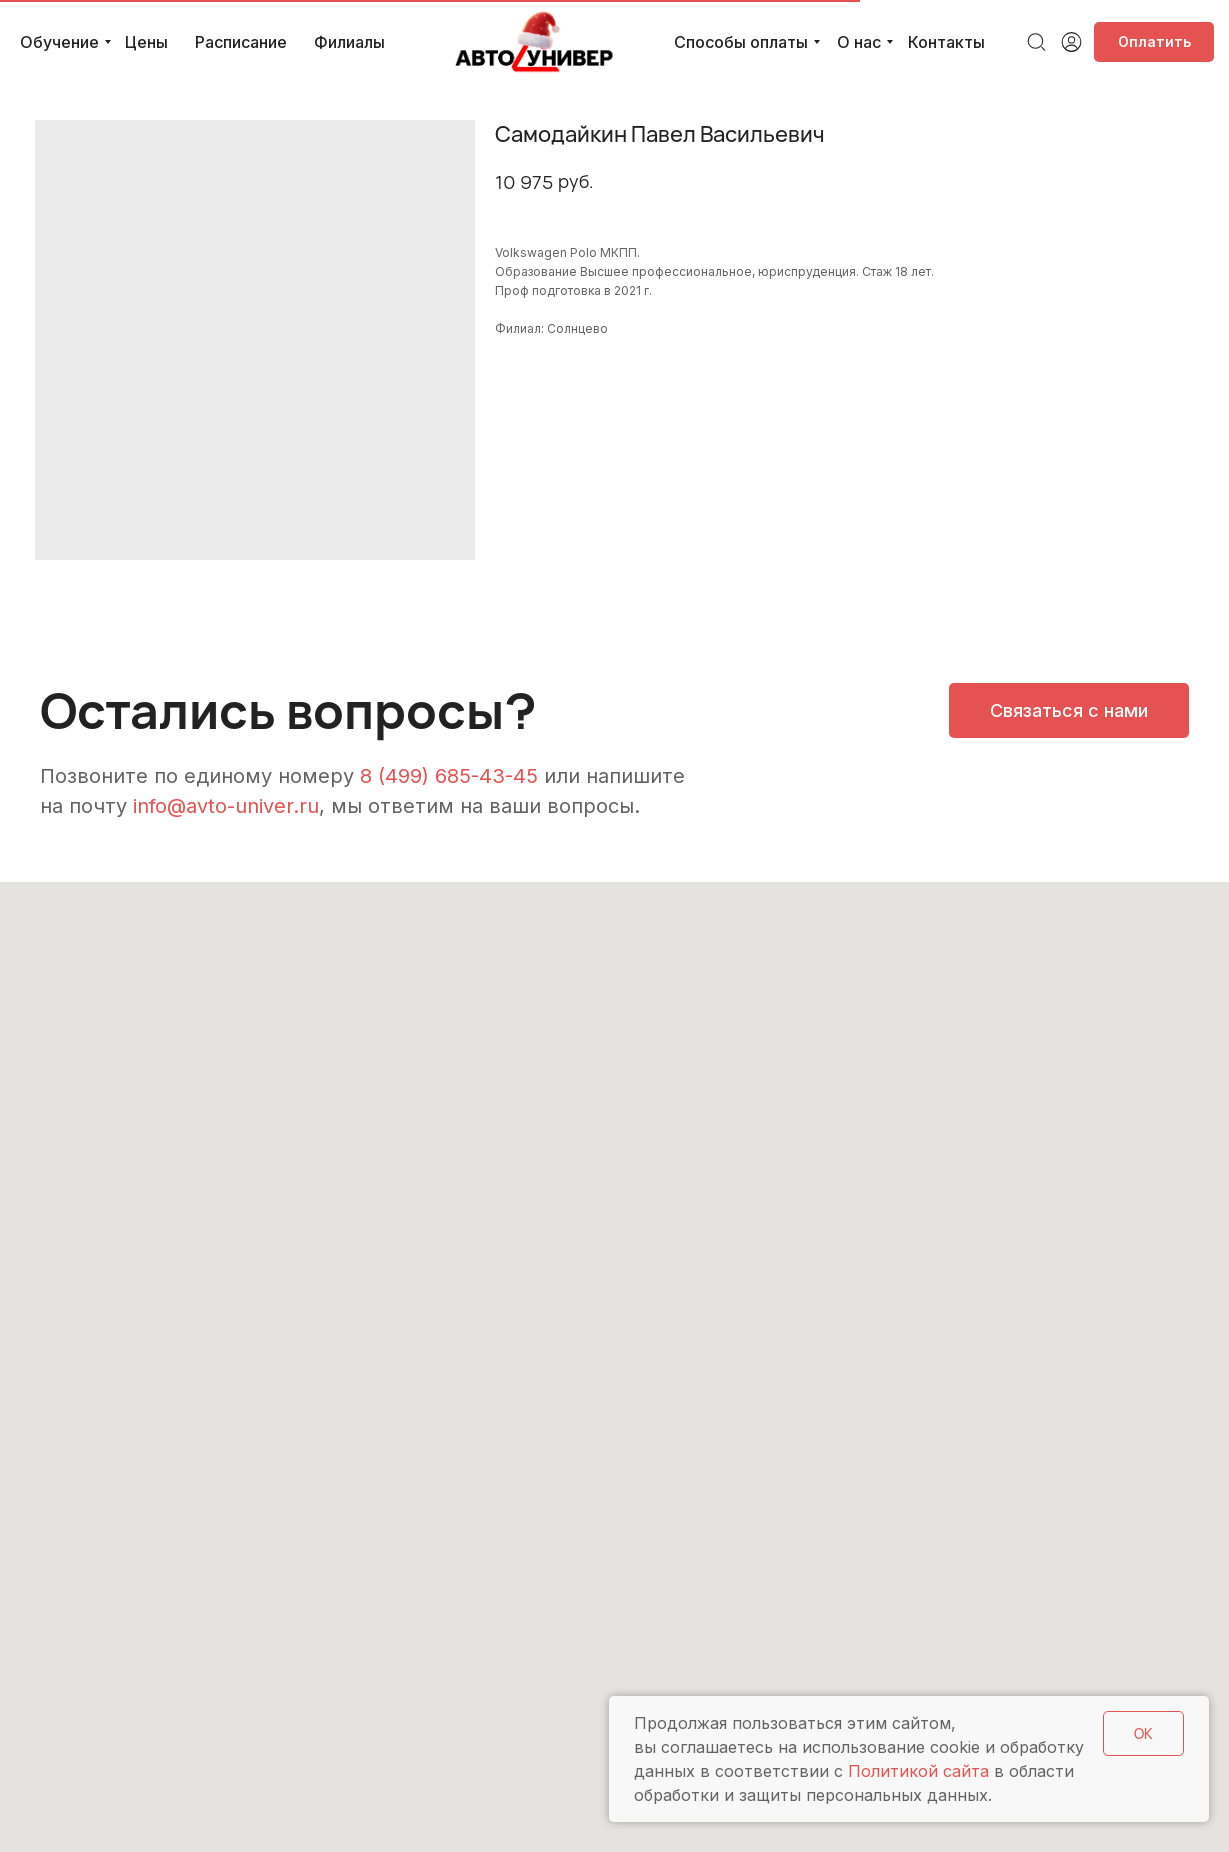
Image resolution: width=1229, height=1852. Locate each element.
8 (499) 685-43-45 (449, 776)
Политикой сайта (918, 1771)
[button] (1069, 710)
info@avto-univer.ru (226, 806)
